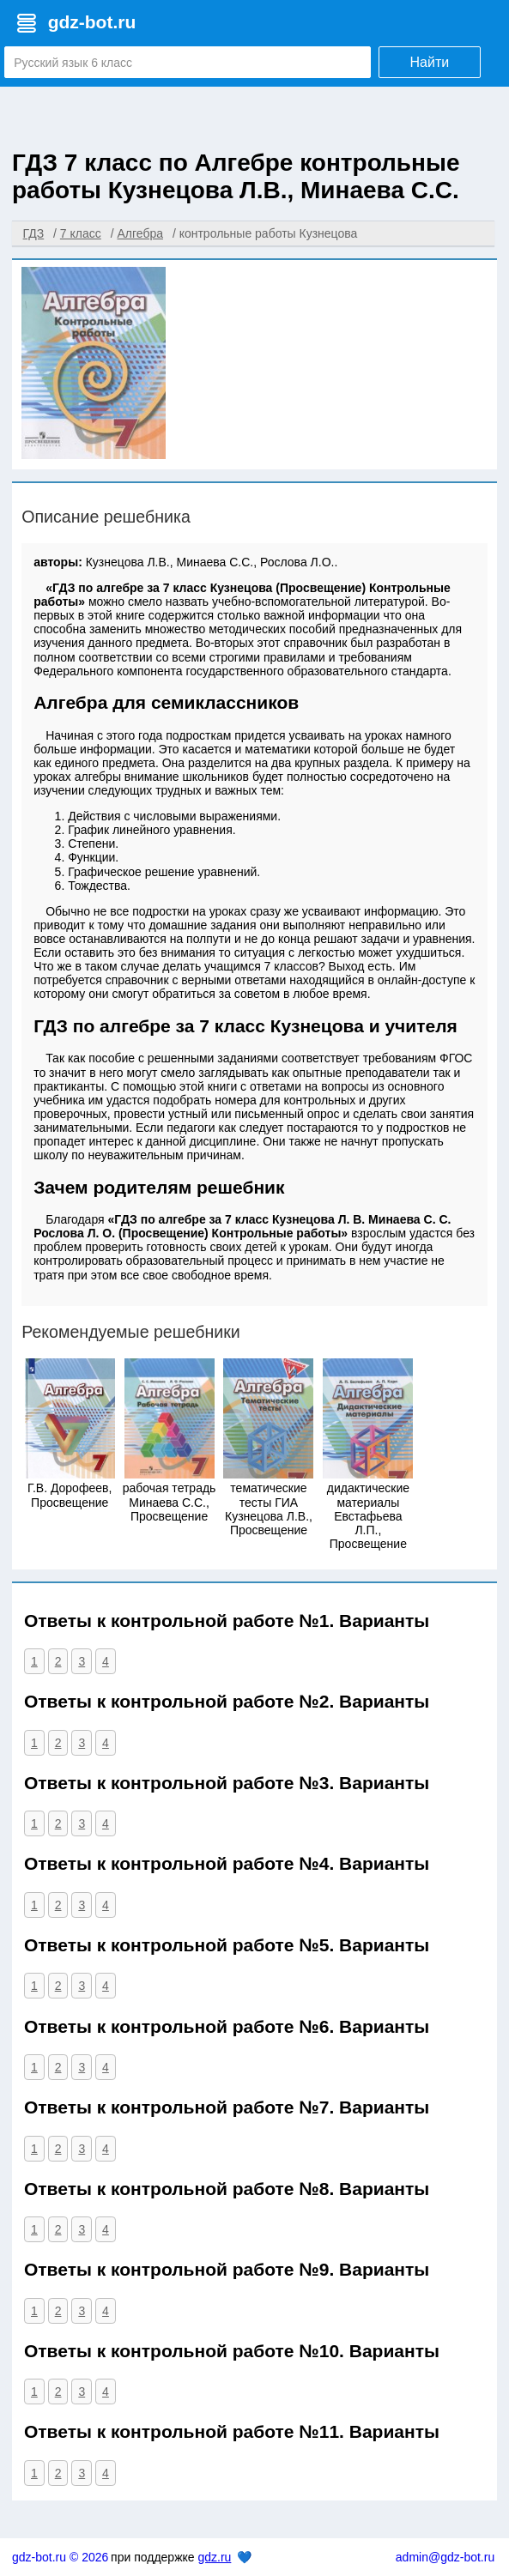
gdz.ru (214, 2557)
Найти (430, 62)
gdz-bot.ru (92, 22)
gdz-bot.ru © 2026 (60, 2557)
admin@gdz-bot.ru (445, 2557)
